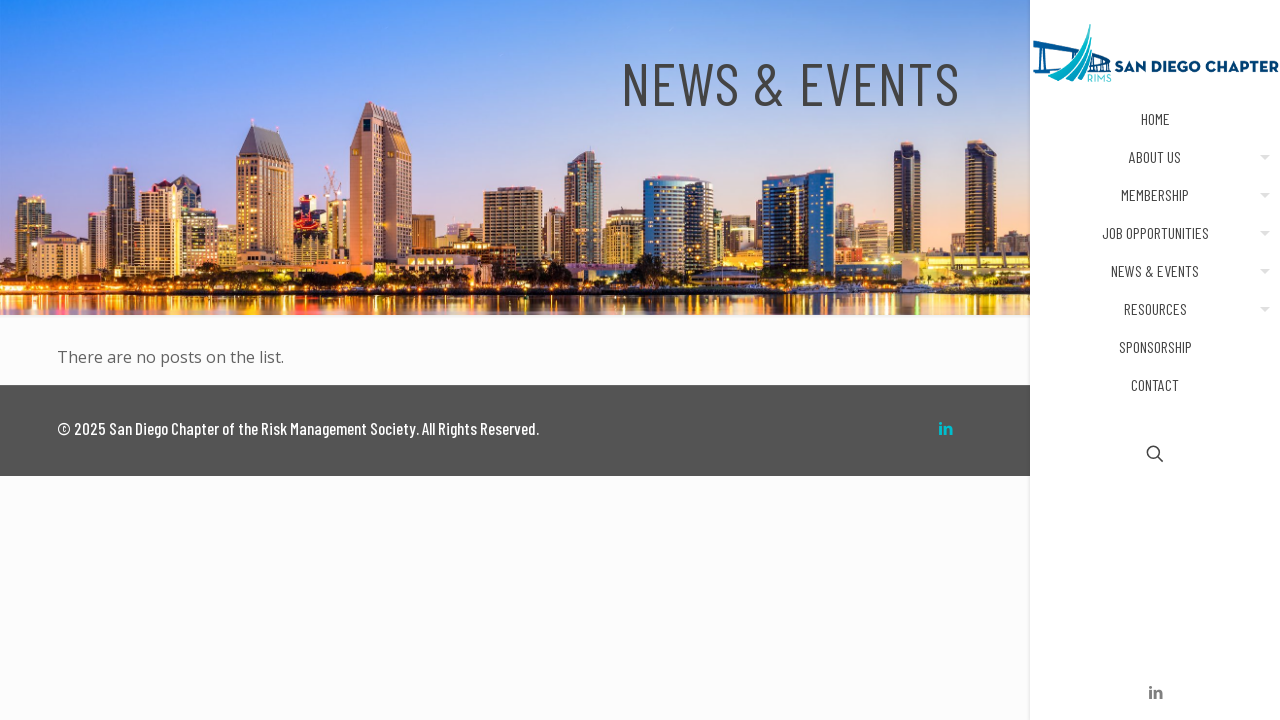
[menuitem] (1261, 157)
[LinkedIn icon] (1155, 692)
